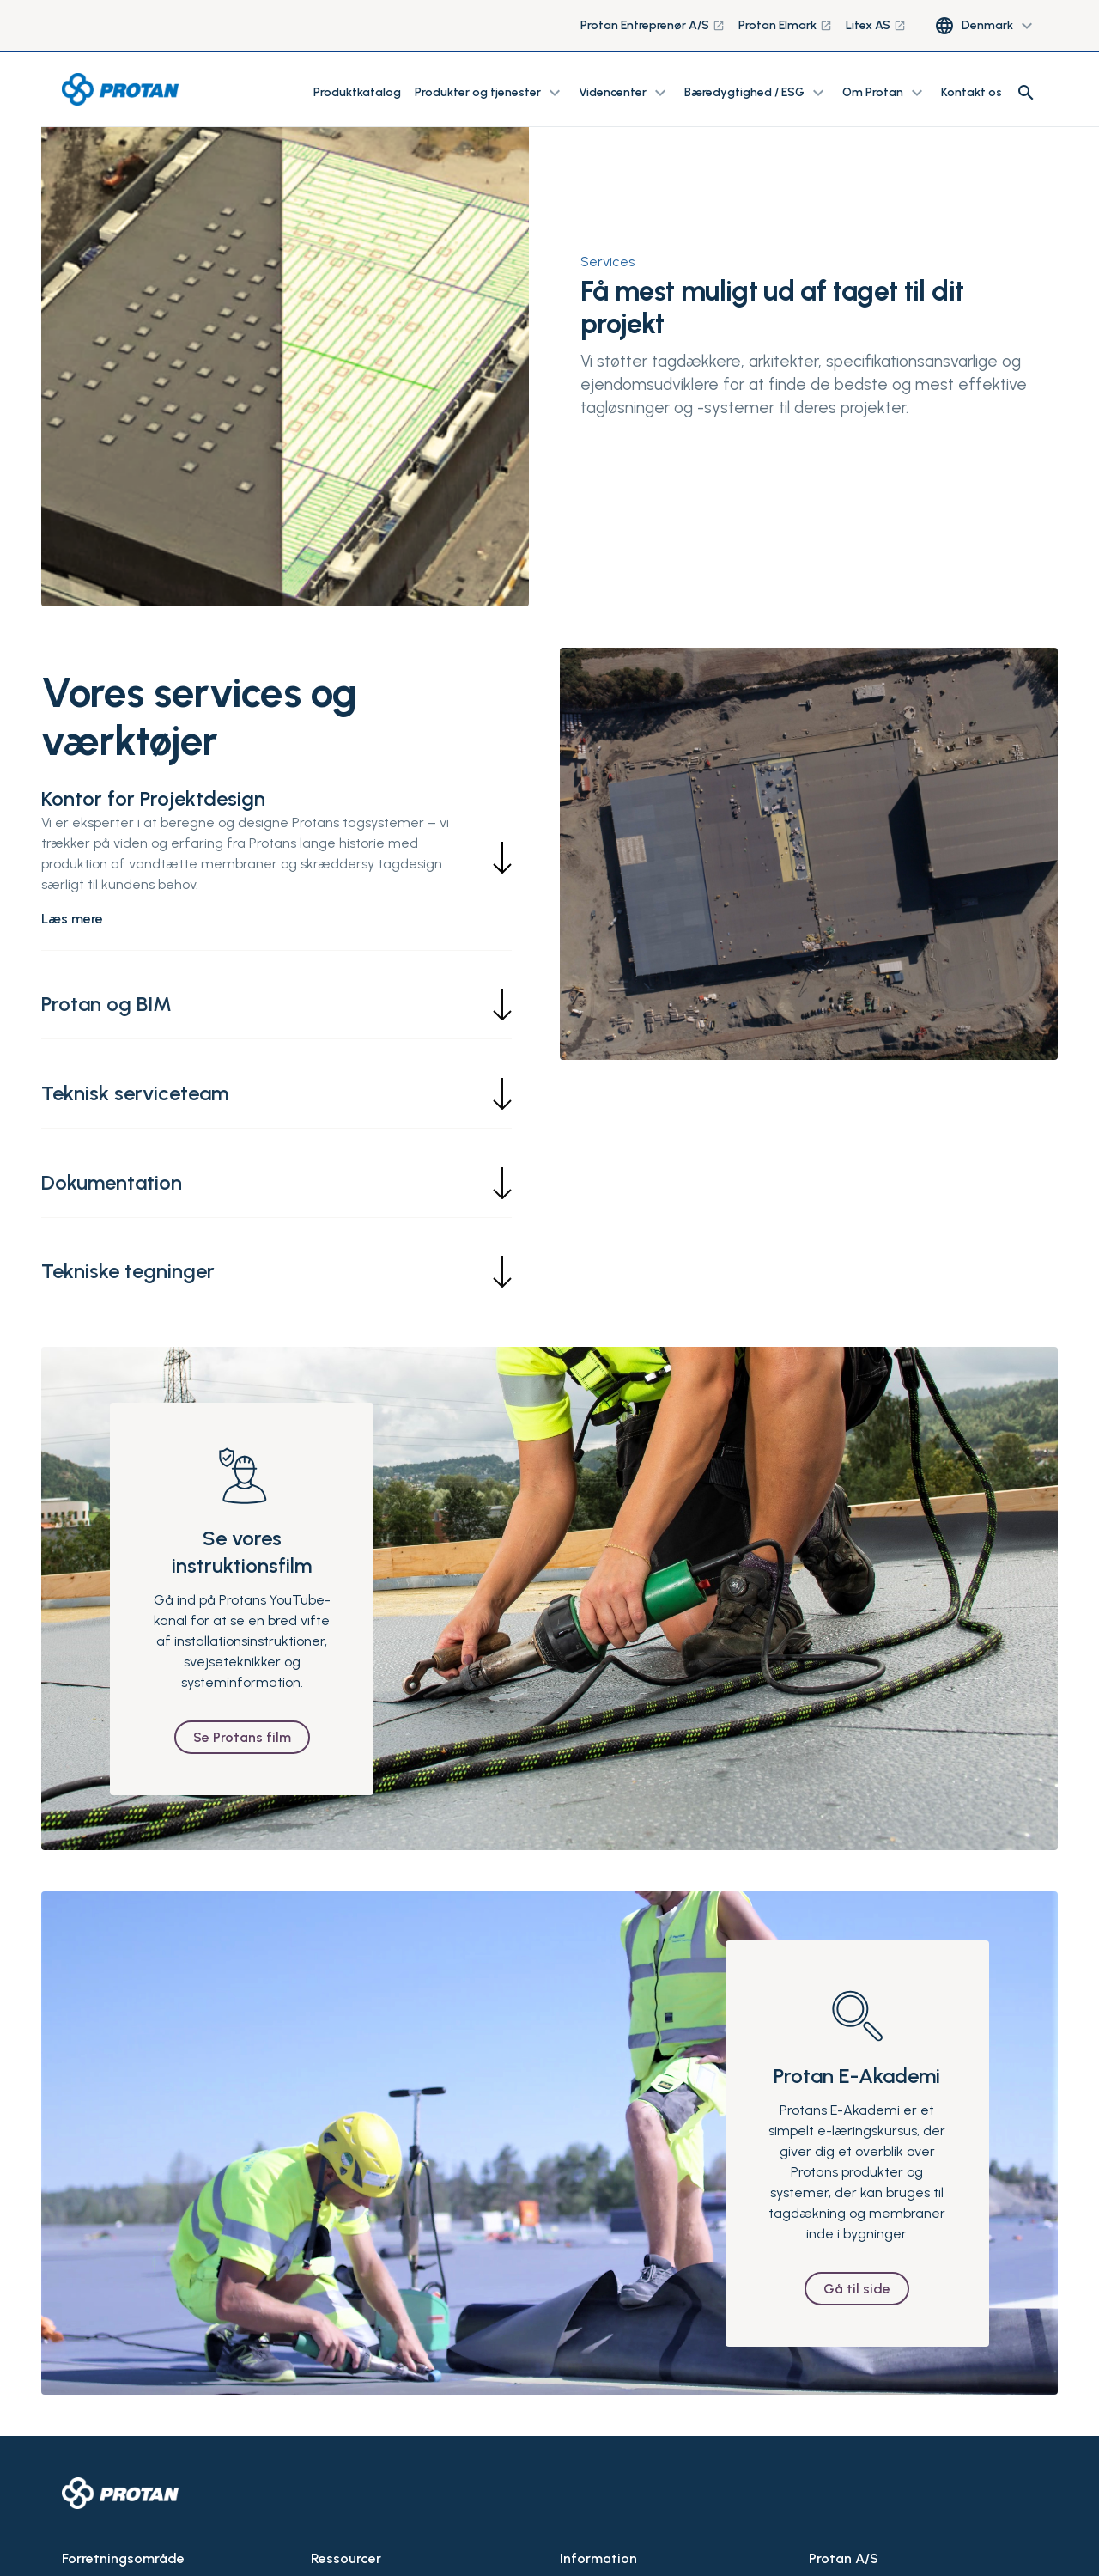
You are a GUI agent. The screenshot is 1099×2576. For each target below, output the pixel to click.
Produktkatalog (357, 92)
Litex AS (876, 25)
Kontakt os (971, 92)
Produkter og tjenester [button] (490, 92)
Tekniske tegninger (363, 2507)
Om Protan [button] (884, 92)
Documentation (352, 2538)
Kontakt (580, 2538)
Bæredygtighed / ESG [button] (756, 92)
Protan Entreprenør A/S (652, 25)
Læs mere (72, 918)
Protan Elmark (785, 25)
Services (607, 261)
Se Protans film (242, 1659)
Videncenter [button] (625, 92)
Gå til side (856, 2210)
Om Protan (589, 2507)
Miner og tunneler (110, 2538)
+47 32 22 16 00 (849, 2542)
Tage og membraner (118, 2507)
